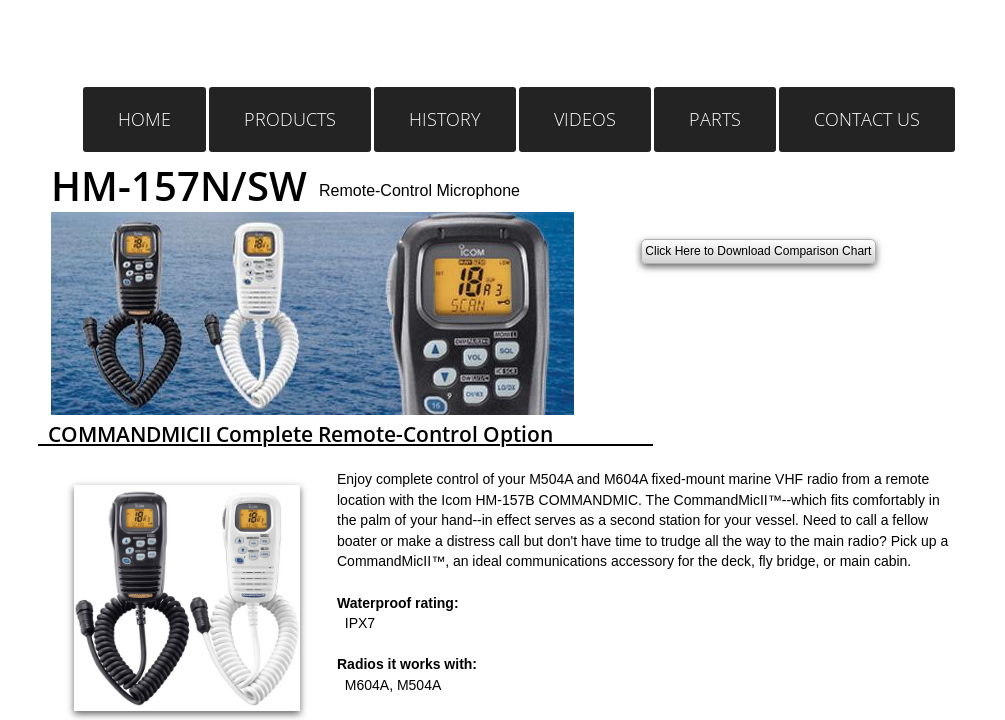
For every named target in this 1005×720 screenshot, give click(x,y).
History (445, 119)
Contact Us (867, 119)
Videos (585, 119)
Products (290, 119)
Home (144, 119)
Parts (715, 119)
